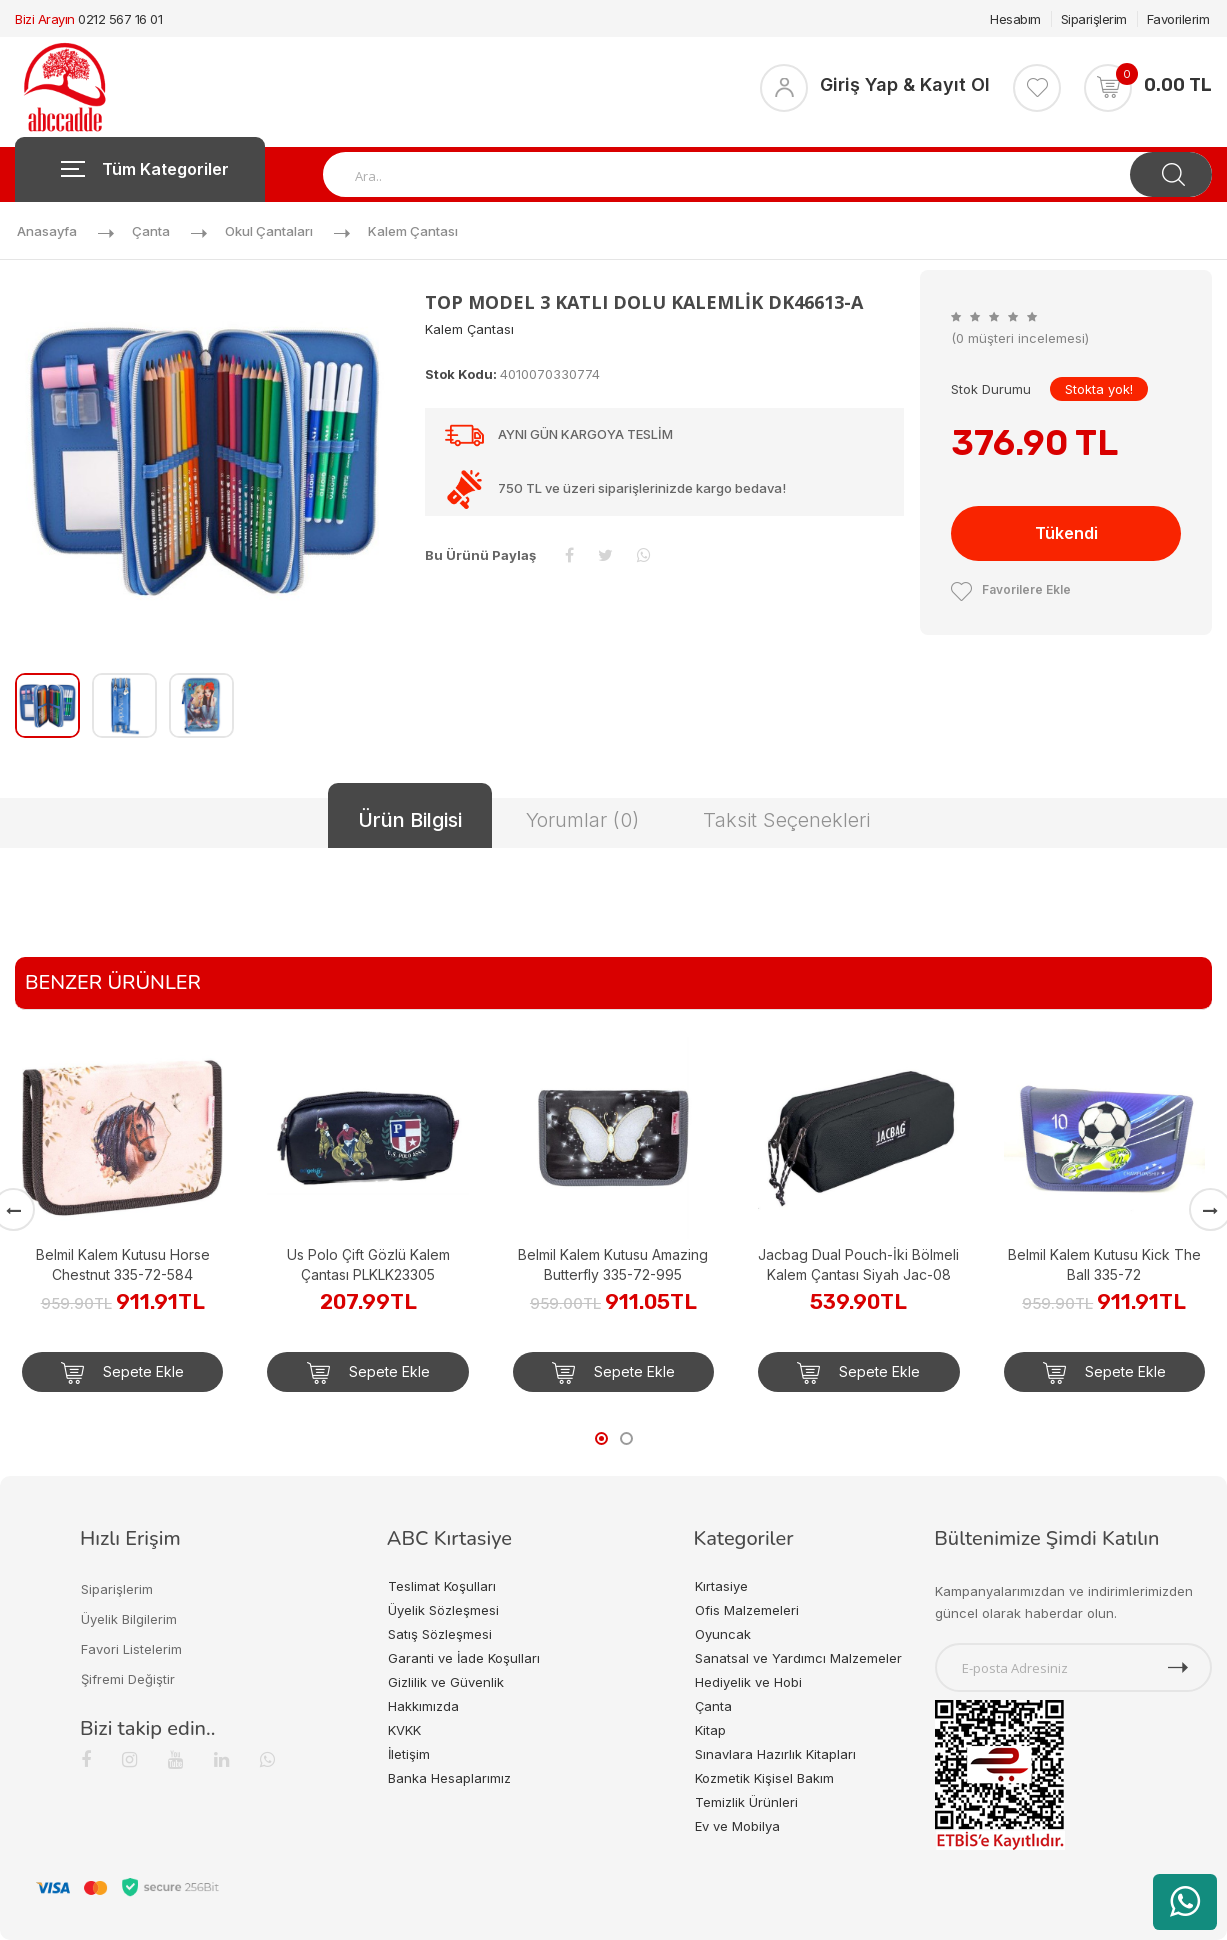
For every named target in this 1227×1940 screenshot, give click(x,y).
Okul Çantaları (269, 231)
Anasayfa (47, 231)
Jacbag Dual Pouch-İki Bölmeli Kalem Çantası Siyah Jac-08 (858, 1264)
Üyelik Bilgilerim (129, 1619)
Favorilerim (1178, 19)
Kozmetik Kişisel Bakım (764, 1778)
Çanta (151, 231)
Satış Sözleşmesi (440, 1634)
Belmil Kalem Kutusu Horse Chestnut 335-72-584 (123, 1264)
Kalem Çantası (413, 231)
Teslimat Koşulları (442, 1586)
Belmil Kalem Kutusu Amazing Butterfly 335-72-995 (613, 1264)
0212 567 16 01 (120, 19)
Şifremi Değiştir (128, 1679)
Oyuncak (723, 1634)
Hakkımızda (423, 1706)
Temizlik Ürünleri (746, 1802)
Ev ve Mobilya (737, 1826)
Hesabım (1015, 19)
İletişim (409, 1754)
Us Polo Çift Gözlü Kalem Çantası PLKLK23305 (368, 1264)
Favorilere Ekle (1011, 589)
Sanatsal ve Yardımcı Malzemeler (798, 1658)
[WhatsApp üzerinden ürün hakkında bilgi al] (1185, 1902)
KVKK (404, 1730)
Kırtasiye (721, 1586)
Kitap (710, 1730)
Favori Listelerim (131, 1649)
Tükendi (1066, 533)
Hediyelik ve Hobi (748, 1682)
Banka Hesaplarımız (449, 1778)
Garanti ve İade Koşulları (464, 1658)
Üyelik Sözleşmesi (443, 1610)
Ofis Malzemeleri (747, 1610)
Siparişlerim (1094, 19)
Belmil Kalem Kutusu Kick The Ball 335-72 (1104, 1264)
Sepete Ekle (122, 1373)
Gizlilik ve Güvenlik (446, 1682)
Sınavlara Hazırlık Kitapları (775, 1754)
